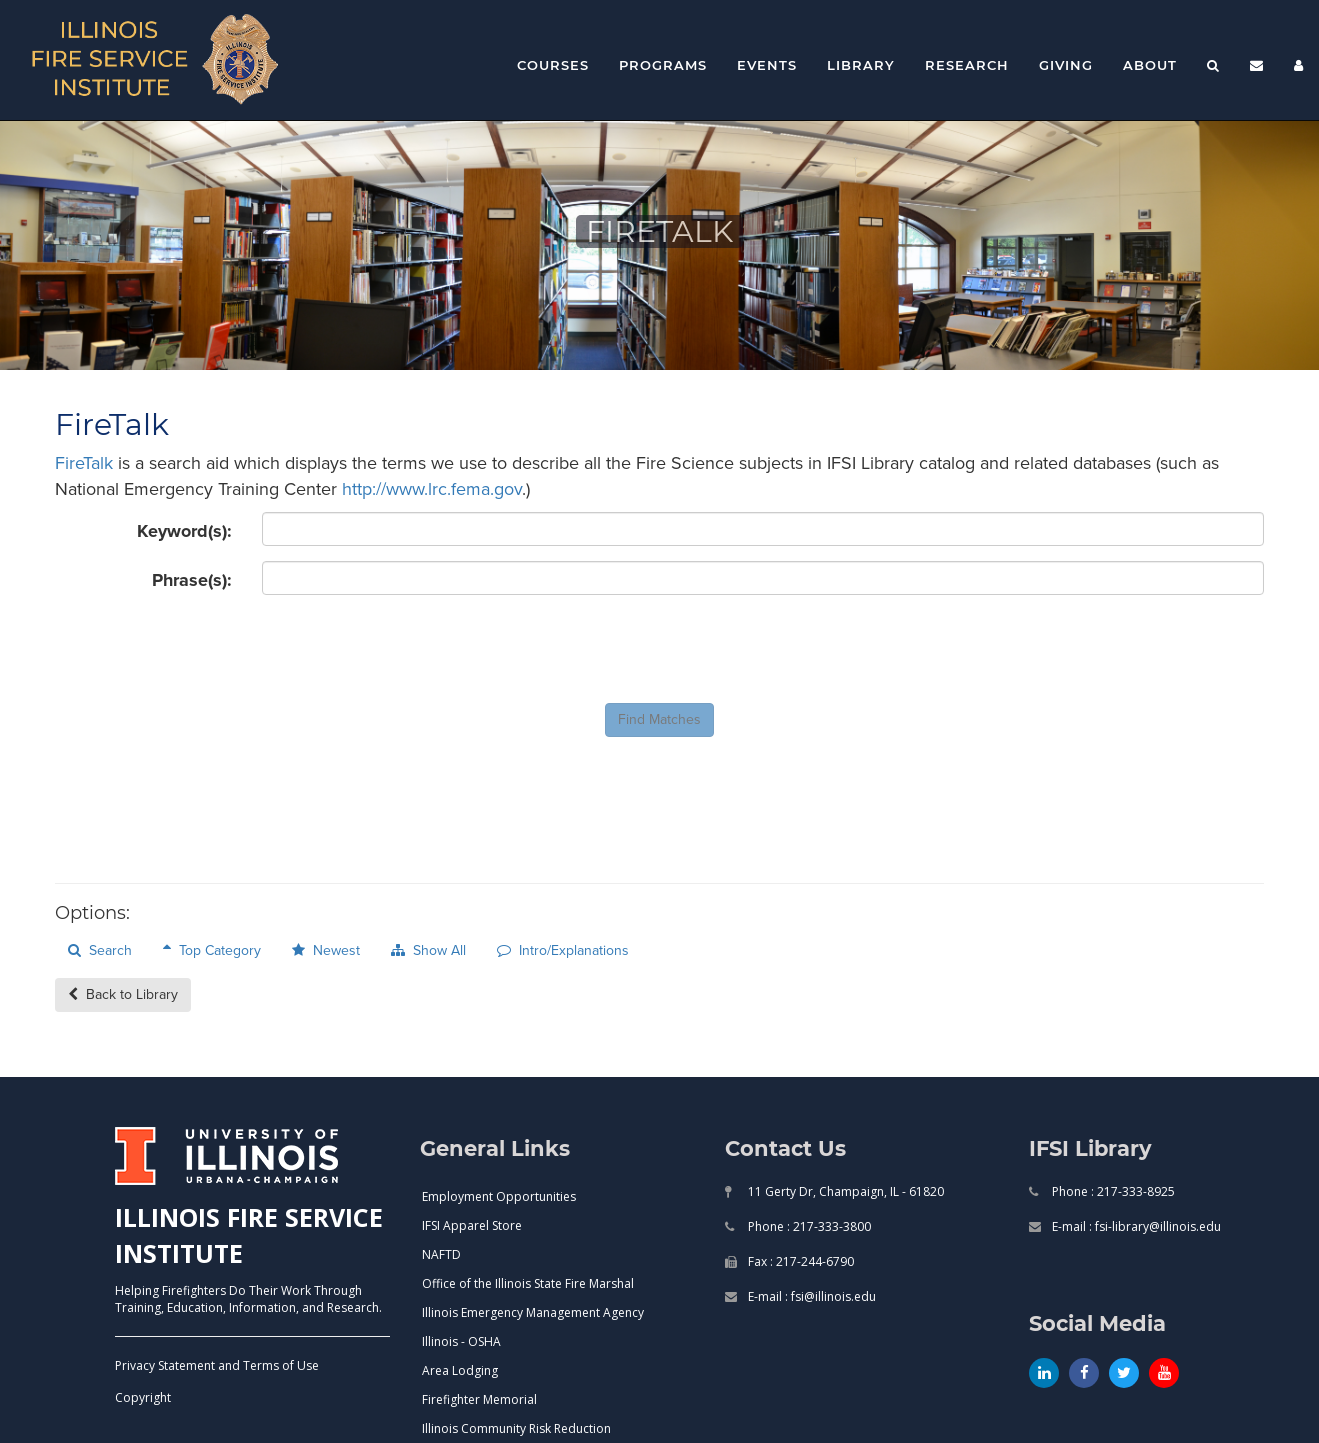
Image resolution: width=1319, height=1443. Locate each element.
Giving (1066, 65)
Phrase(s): (192, 580)
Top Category (212, 950)
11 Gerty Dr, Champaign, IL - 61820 (844, 1191)
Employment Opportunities (499, 1196)
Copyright (143, 1397)
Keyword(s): (184, 531)
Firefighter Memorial (479, 1399)
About (1150, 65)
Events (767, 65)
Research (967, 65)
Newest (326, 950)
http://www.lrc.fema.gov (432, 489)
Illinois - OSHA (461, 1341)
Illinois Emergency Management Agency (533, 1312)
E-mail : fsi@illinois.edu (810, 1296)
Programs (663, 65)
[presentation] (414, 649)
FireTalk (84, 463)
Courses (553, 65)
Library (861, 65)
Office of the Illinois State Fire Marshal (528, 1283)
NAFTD (441, 1254)
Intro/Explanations (563, 950)
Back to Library (123, 994)
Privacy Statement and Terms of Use (217, 1365)
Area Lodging (460, 1370)
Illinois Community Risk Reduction (516, 1428)
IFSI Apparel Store (472, 1225)
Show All (428, 950)
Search (100, 950)
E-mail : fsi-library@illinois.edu (1135, 1226)
